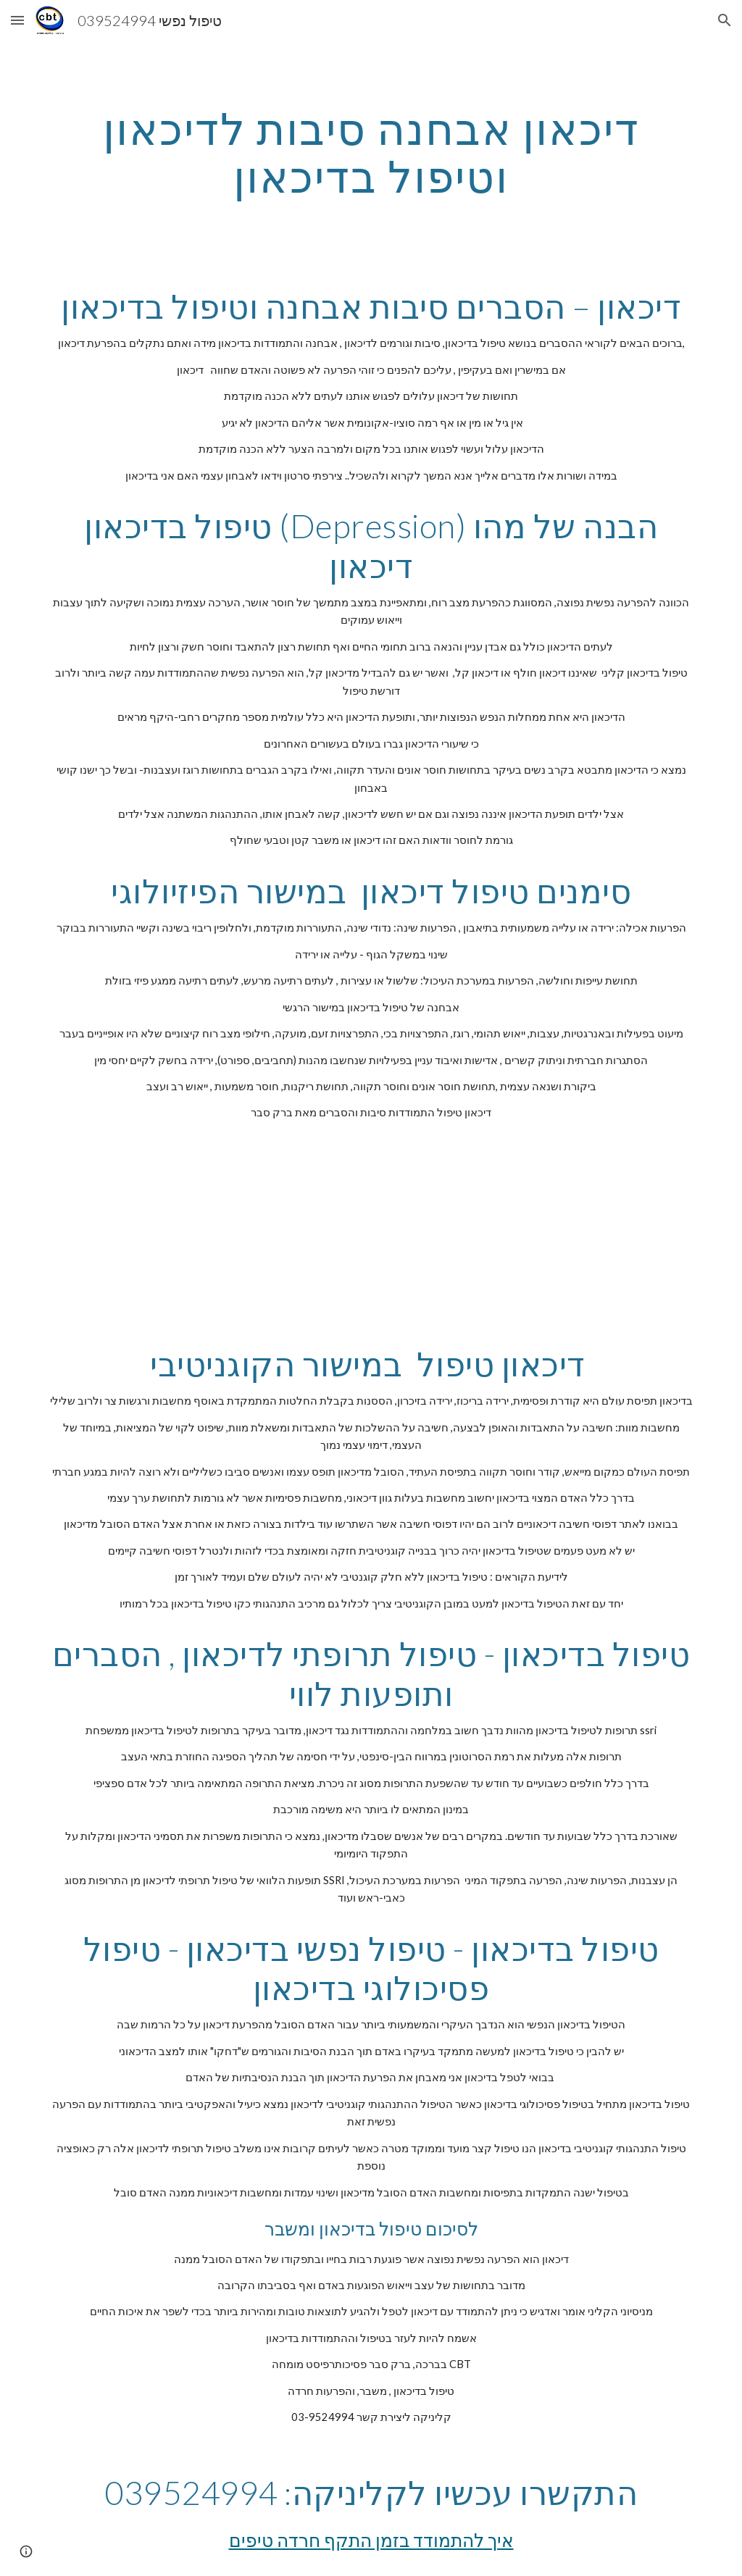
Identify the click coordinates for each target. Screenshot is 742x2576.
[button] (17, 20)
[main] (371, 152)
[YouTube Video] (343, 1233)
